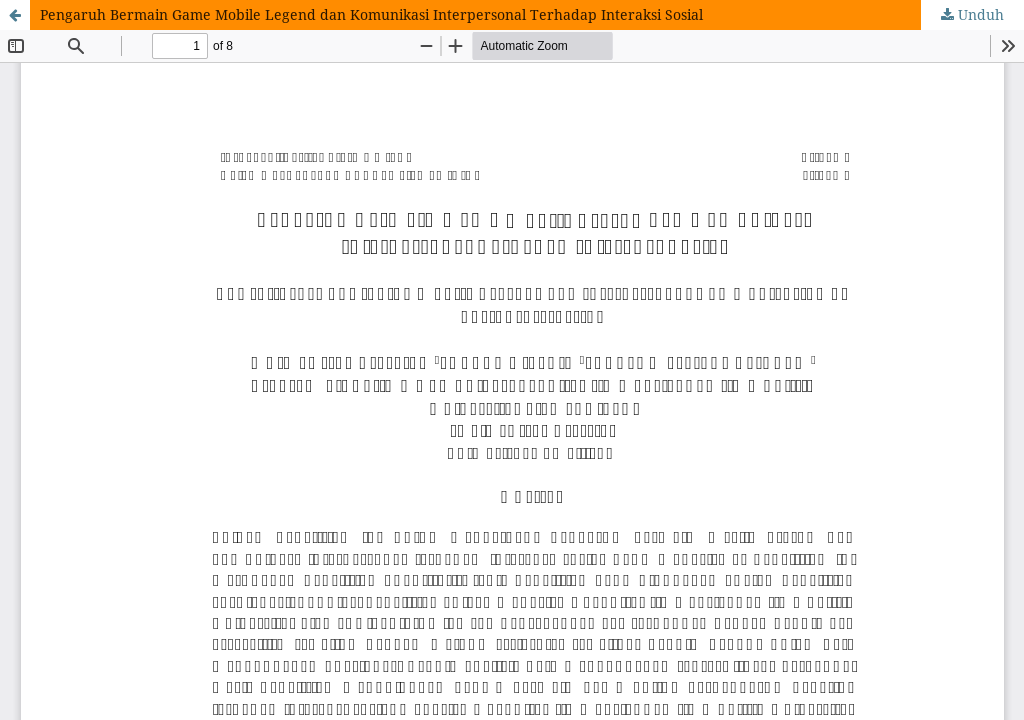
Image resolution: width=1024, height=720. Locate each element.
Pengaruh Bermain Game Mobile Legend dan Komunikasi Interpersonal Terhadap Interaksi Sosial (371, 14)
